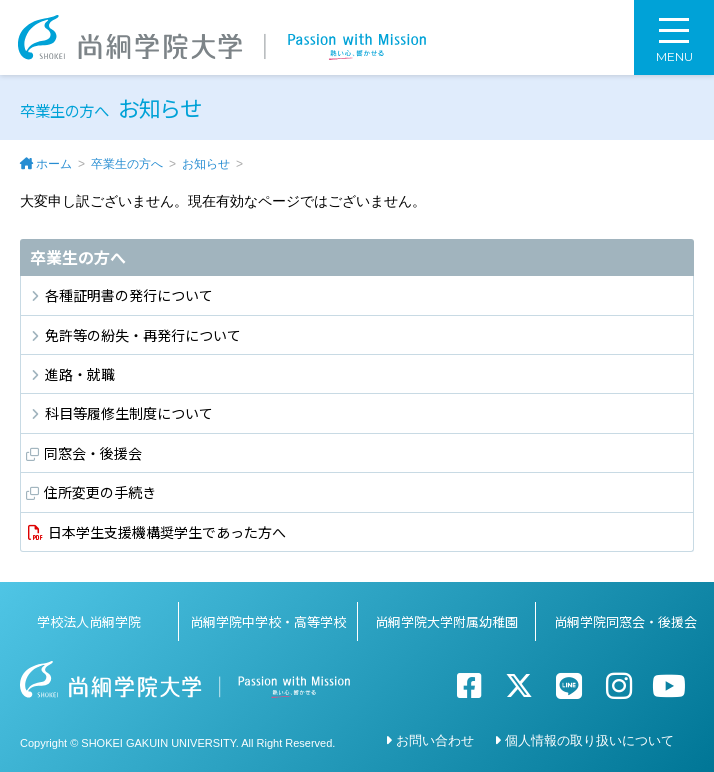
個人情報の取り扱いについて (589, 740)
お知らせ (206, 164)
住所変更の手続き (100, 492)
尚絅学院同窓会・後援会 (625, 621)
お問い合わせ (435, 740)
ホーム (54, 164)
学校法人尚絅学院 (89, 621)
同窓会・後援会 (93, 453)
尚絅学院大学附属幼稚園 (446, 621)
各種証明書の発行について (129, 295)
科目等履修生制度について (129, 413)
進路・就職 (80, 374)
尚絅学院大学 (222, 37)
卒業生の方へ (127, 164)
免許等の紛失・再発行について (143, 335)
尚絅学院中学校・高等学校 (268, 621)
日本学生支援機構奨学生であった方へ (167, 532)
